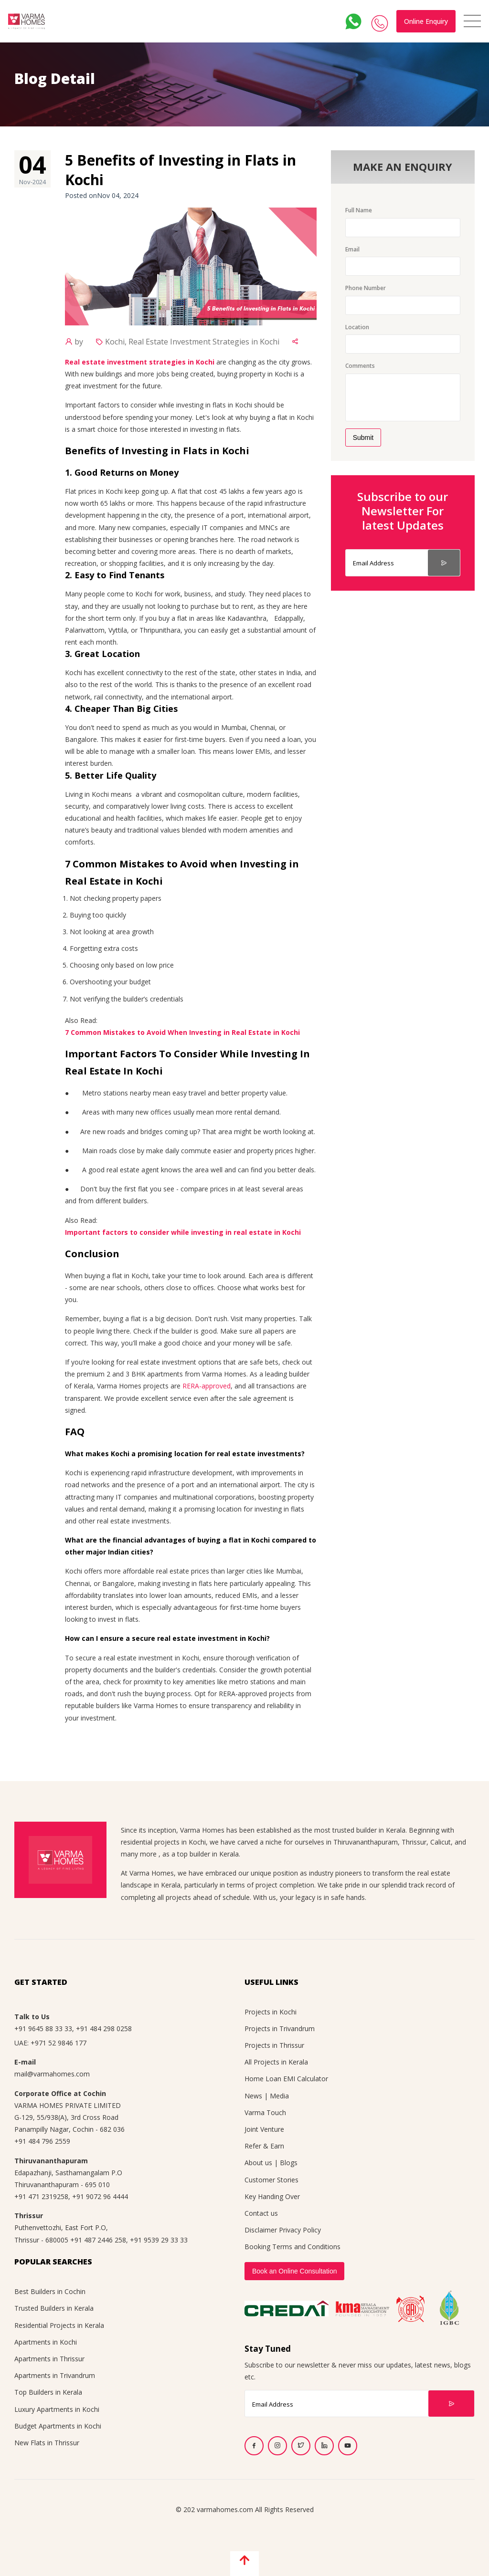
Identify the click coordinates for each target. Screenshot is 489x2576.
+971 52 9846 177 (58, 2042)
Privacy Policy (300, 2229)
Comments (360, 366)
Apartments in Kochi (45, 2342)
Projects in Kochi (270, 2011)
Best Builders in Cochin (49, 2291)
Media (279, 2095)
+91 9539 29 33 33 (159, 2239)
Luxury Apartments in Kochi (56, 2409)
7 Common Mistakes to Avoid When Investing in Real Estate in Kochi (182, 1032)
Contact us (261, 2213)
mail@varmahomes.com (52, 2073)
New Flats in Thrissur (46, 2442)
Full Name (358, 210)
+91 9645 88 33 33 (43, 2028)
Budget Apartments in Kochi (57, 2425)
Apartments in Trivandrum (54, 2375)
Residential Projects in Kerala (59, 2325)
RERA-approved (206, 1385)
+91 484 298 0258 (104, 2028)
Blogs (289, 2162)
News (253, 2095)
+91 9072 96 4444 (100, 2196)
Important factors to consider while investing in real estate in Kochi (183, 1232)
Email (352, 249)
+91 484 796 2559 (42, 2141)
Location (357, 327)
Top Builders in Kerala (48, 2392)
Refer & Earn (264, 2145)
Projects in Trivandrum (279, 2028)
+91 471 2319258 (41, 2196)
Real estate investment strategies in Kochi (139, 361)
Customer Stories (271, 2179)
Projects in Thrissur (274, 2045)
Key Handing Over (272, 2196)
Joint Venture (264, 2129)
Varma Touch (265, 2112)
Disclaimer (260, 2229)
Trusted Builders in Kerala (54, 2308)
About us (258, 2162)
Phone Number (365, 288)
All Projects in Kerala (276, 2061)
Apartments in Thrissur (49, 2358)
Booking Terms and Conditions (292, 2246)
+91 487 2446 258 (98, 2239)
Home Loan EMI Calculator (286, 2078)
